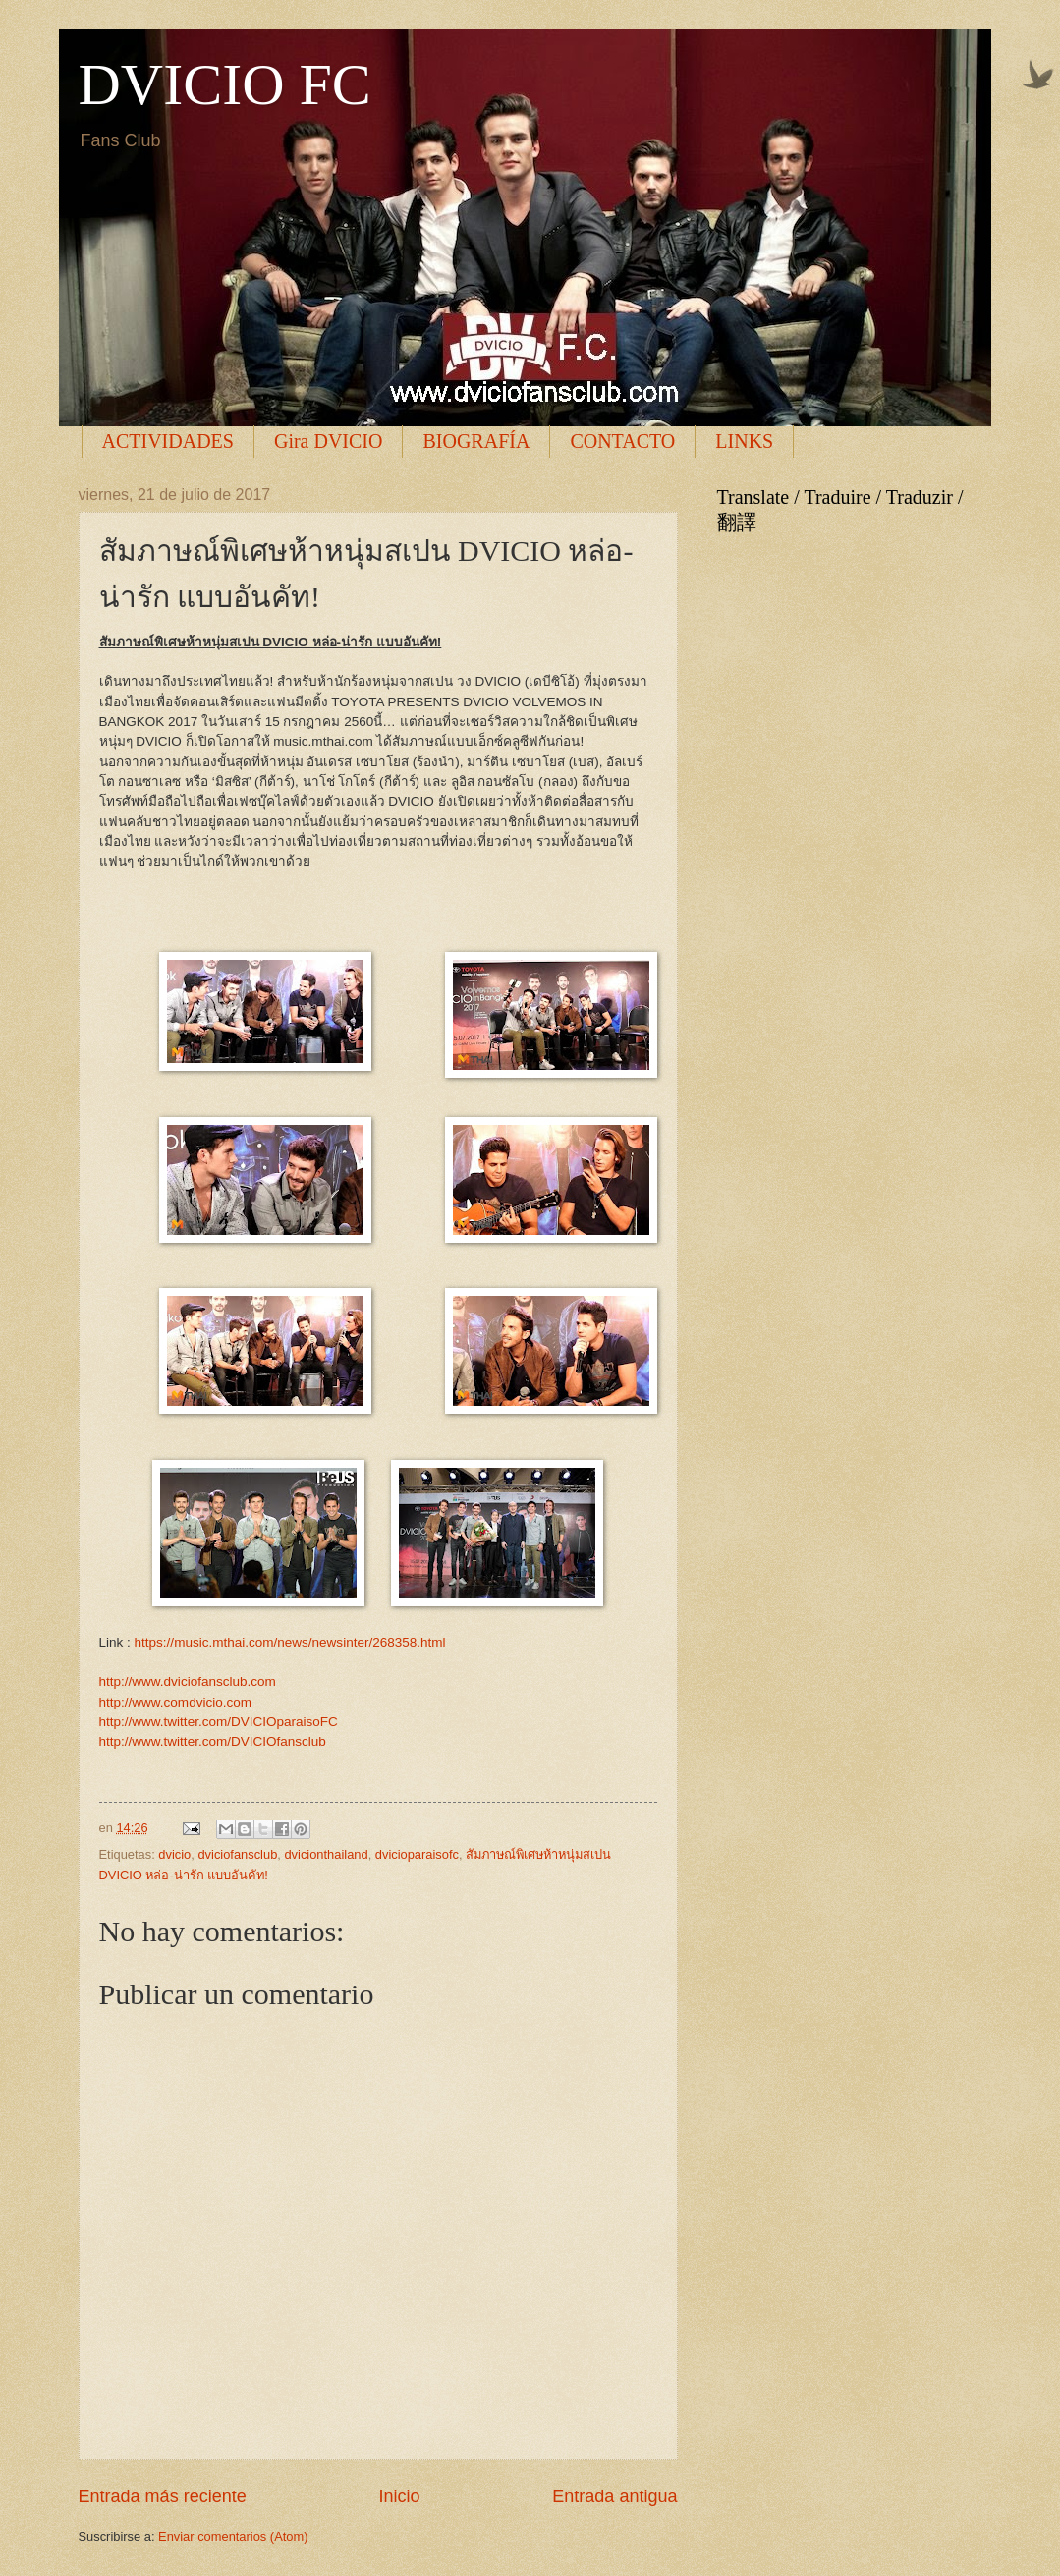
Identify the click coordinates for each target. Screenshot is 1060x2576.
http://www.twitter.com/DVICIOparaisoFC (218, 1721)
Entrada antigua (614, 2496)
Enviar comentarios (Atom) (232, 2536)
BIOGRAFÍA (476, 441)
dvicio (174, 1854)
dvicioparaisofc (417, 1854)
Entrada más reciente (163, 2496)
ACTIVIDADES (168, 441)
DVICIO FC (225, 84)
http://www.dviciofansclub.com (187, 1681)
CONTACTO (622, 441)
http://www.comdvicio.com (175, 1702)
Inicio (398, 2496)
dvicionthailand (325, 1854)
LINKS (744, 441)
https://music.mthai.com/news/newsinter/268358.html (290, 1642)
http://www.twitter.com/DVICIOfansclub (212, 1741)
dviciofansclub (237, 1854)
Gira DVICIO (328, 441)
